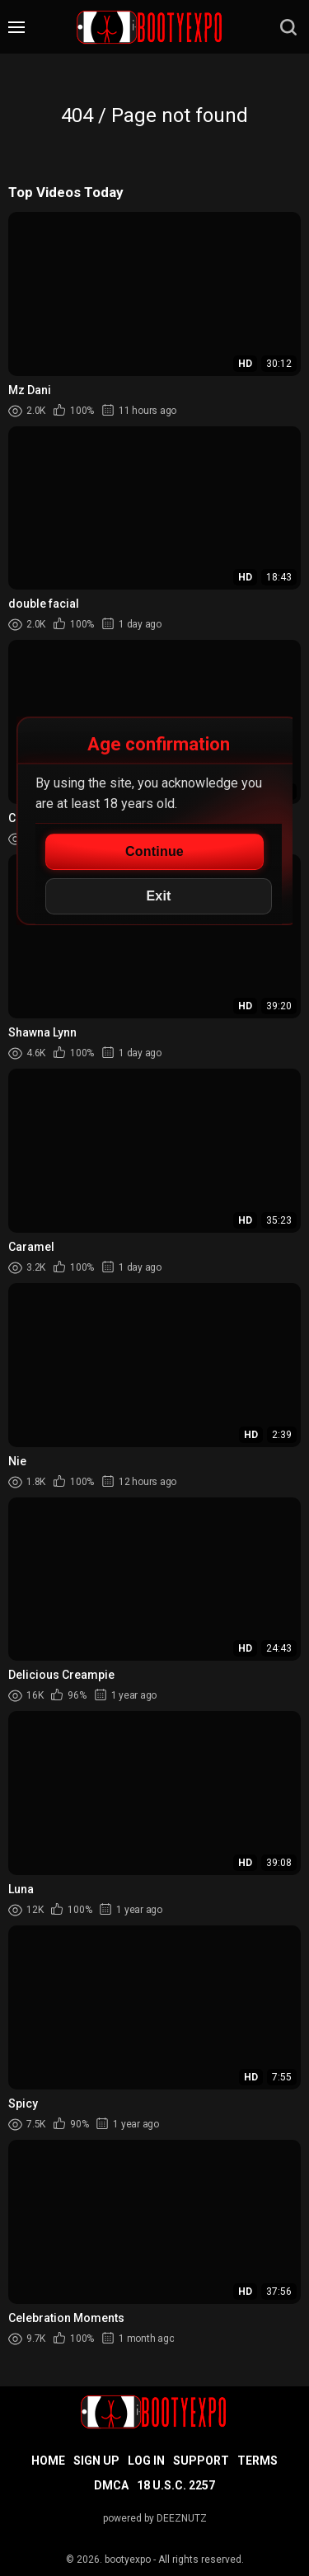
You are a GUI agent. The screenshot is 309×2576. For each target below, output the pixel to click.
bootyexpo (128, 2559)
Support (201, 2460)
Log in (146, 2460)
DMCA (111, 2485)
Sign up (96, 2460)
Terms (257, 2460)
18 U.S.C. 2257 (176, 2485)
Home (48, 2460)
